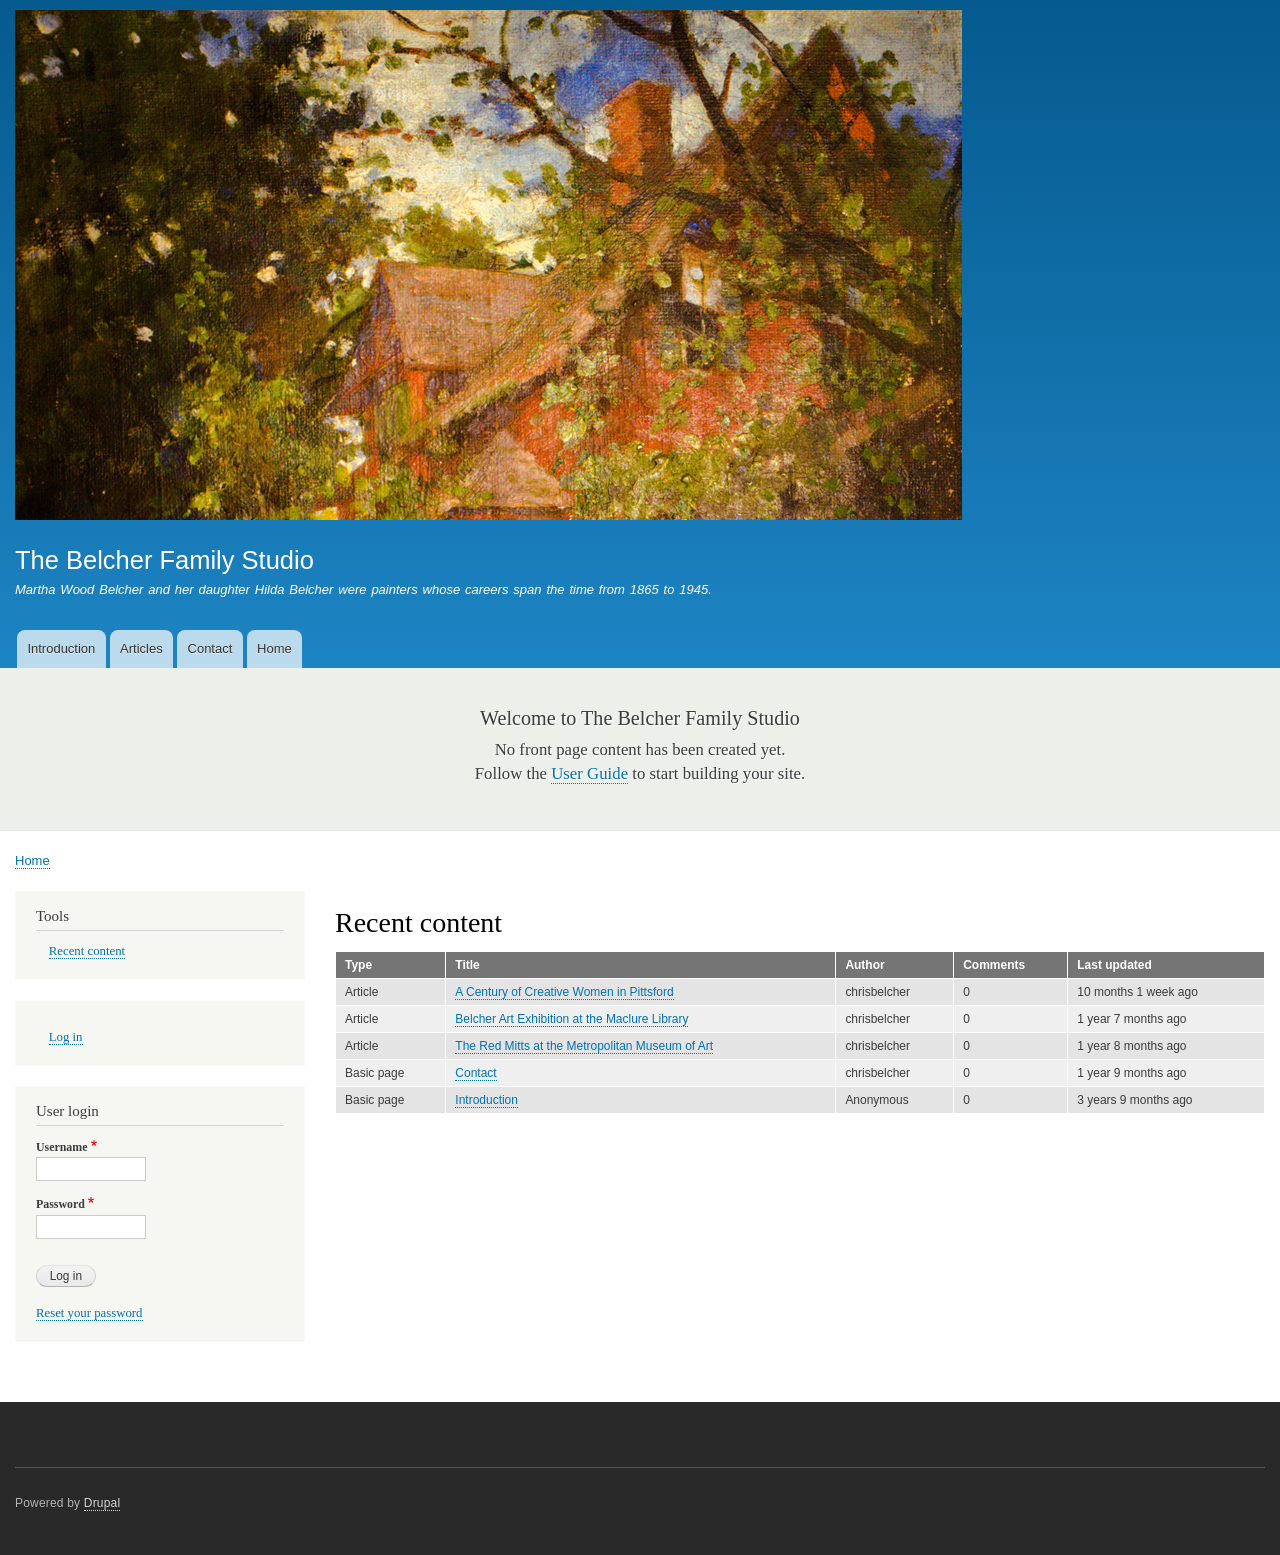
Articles (141, 648)
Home (274, 648)
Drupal (102, 1503)
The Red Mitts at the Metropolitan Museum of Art (584, 1046)
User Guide (589, 773)
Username (61, 1147)
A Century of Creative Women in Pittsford (564, 992)
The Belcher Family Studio (164, 560)
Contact (210, 648)
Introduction (61, 648)
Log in (66, 1037)
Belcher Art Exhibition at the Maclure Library (571, 1019)
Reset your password (89, 1313)
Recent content (87, 951)
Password (60, 1204)
